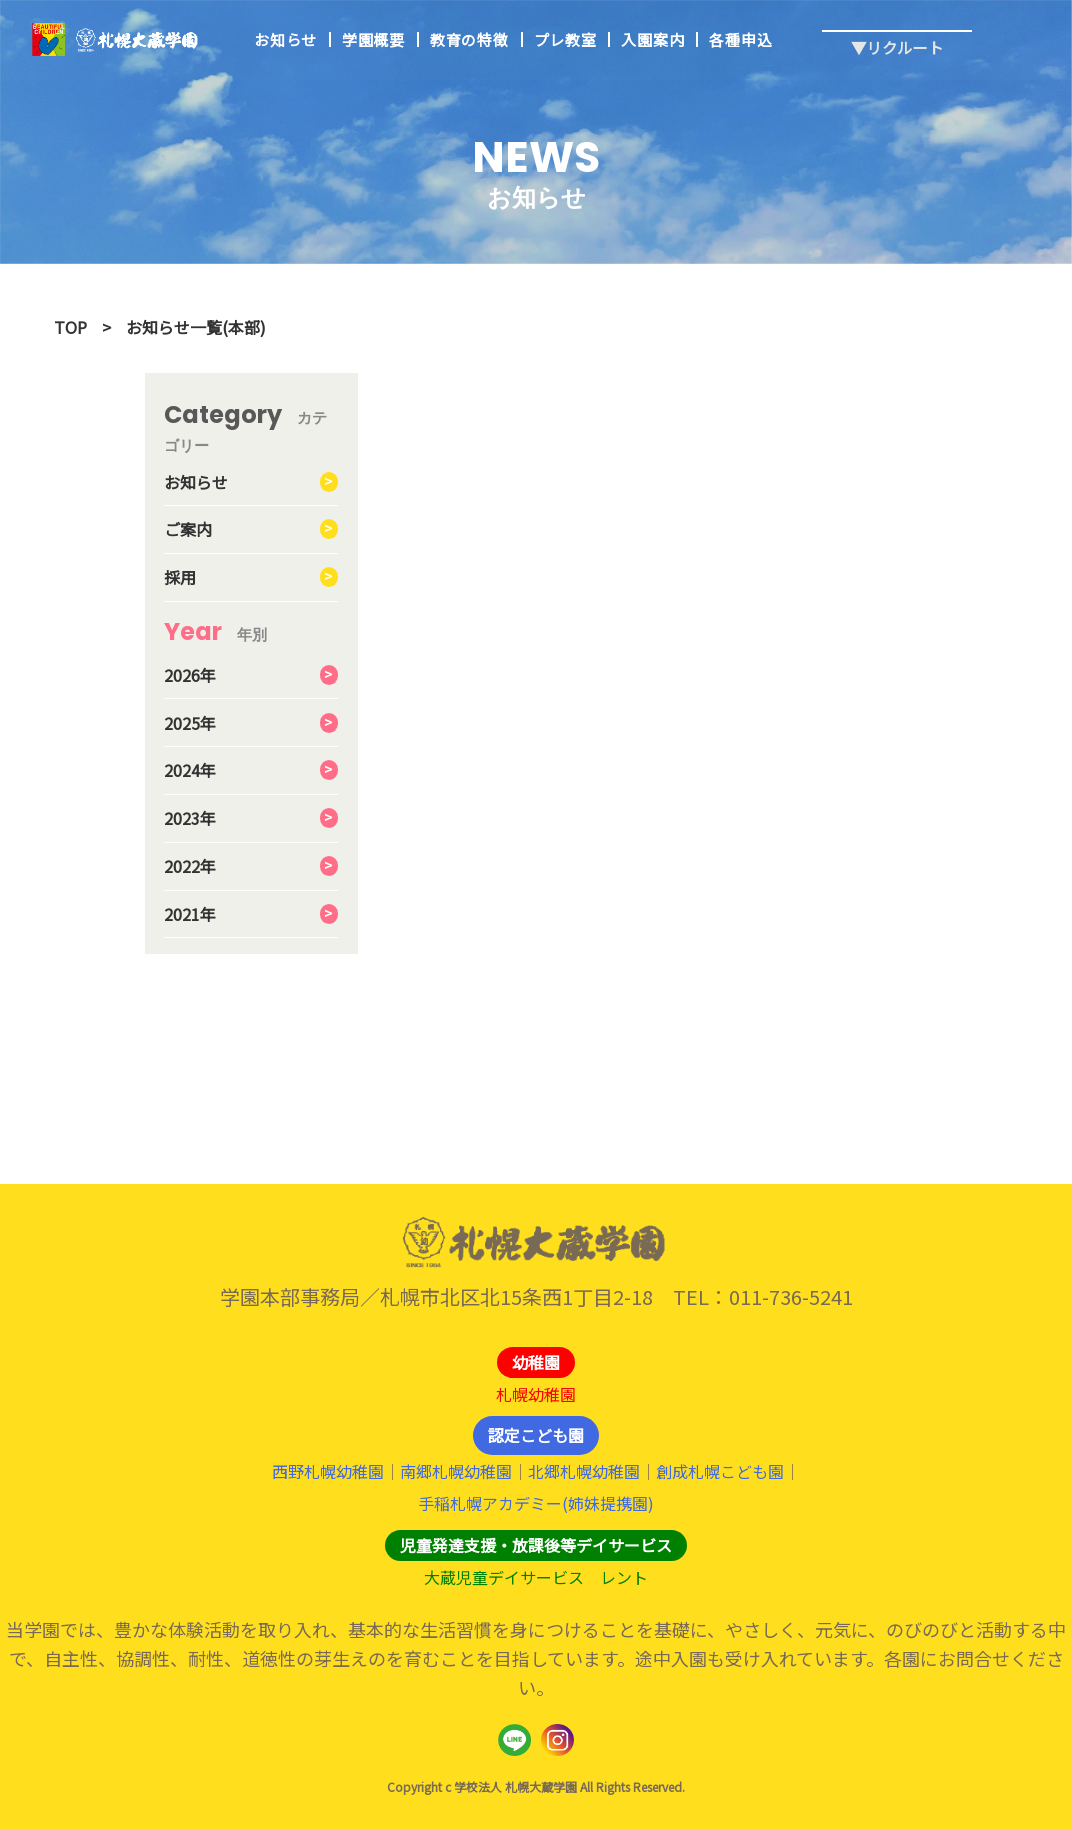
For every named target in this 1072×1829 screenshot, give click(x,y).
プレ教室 (565, 40)
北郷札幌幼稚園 (584, 1471)
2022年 (190, 866)
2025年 (190, 723)
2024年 (190, 770)
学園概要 (373, 40)
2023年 (190, 818)
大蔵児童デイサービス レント (536, 1577)
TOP (70, 327)
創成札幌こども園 (720, 1471)
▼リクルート (897, 31)
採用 (180, 577)
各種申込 (740, 40)
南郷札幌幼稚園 (456, 1471)
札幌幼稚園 (536, 1394)
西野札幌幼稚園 (328, 1471)
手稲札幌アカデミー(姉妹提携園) (536, 1503)
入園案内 (652, 40)
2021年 (190, 914)
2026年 (190, 675)
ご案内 (188, 529)
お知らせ (285, 40)
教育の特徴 (469, 40)
